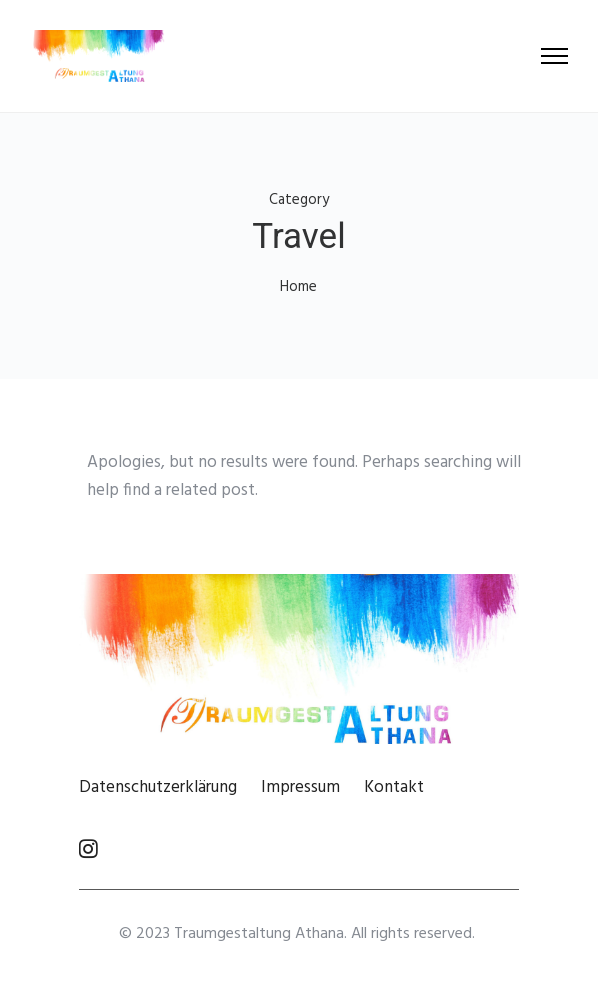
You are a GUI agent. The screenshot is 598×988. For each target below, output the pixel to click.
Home (298, 287)
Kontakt (394, 787)
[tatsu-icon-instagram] (88, 848)
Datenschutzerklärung (158, 787)
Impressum (300, 787)
